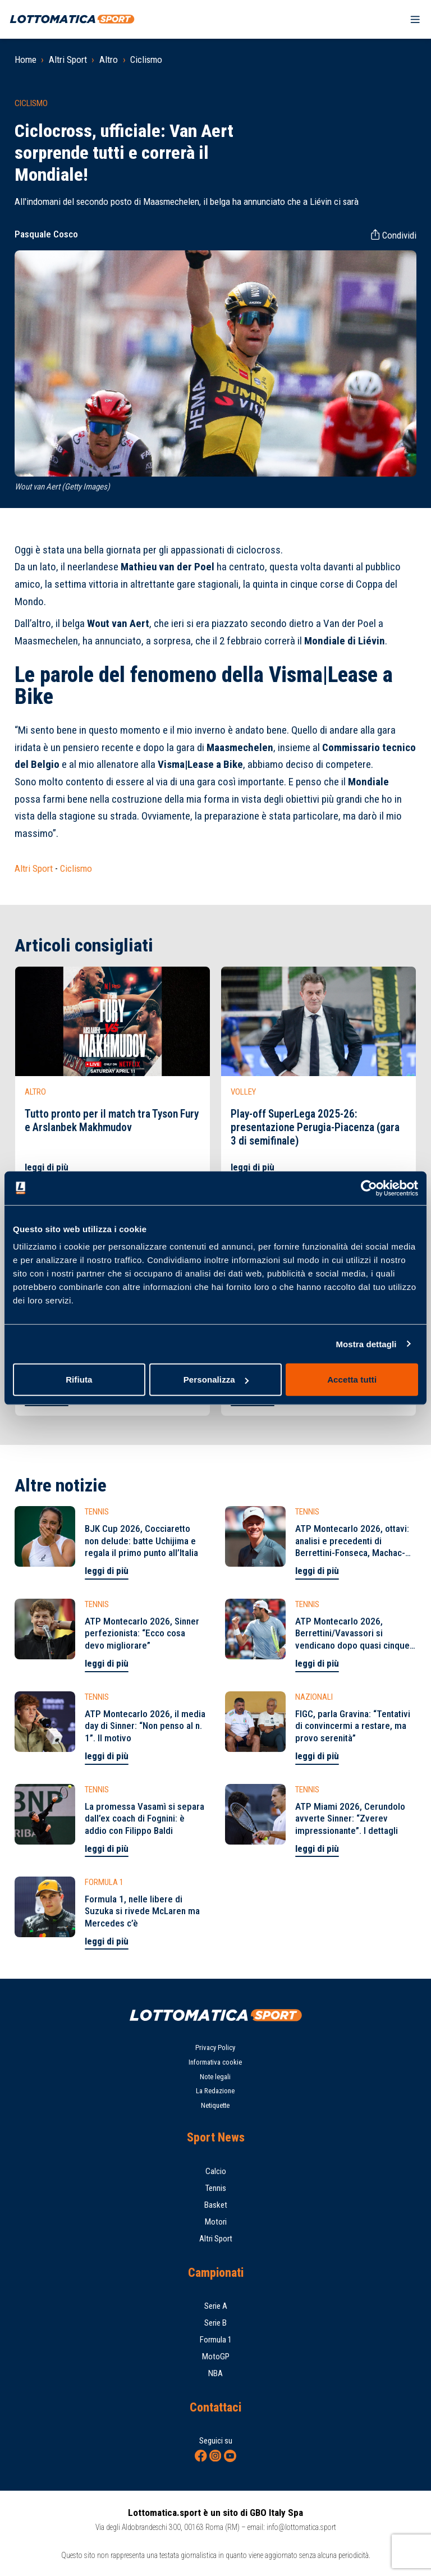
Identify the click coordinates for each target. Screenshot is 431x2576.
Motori (216, 2222)
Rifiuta (79, 1379)
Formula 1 (216, 2340)
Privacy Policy (215, 2047)
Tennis (215, 2188)
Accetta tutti (352, 1379)
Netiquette (215, 2105)
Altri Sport (68, 59)
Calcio (215, 2171)
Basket (215, 2205)
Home (25, 59)
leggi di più (46, 1167)
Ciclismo (146, 59)
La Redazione (215, 2091)
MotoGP (216, 2356)
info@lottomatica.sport (301, 2527)
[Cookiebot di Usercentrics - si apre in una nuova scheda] (369, 1187)
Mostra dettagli (366, 1343)
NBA (215, 2373)
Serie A (215, 2306)
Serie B (215, 2323)
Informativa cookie (215, 2062)
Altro (108, 59)
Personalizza (216, 1379)
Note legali (215, 2076)
